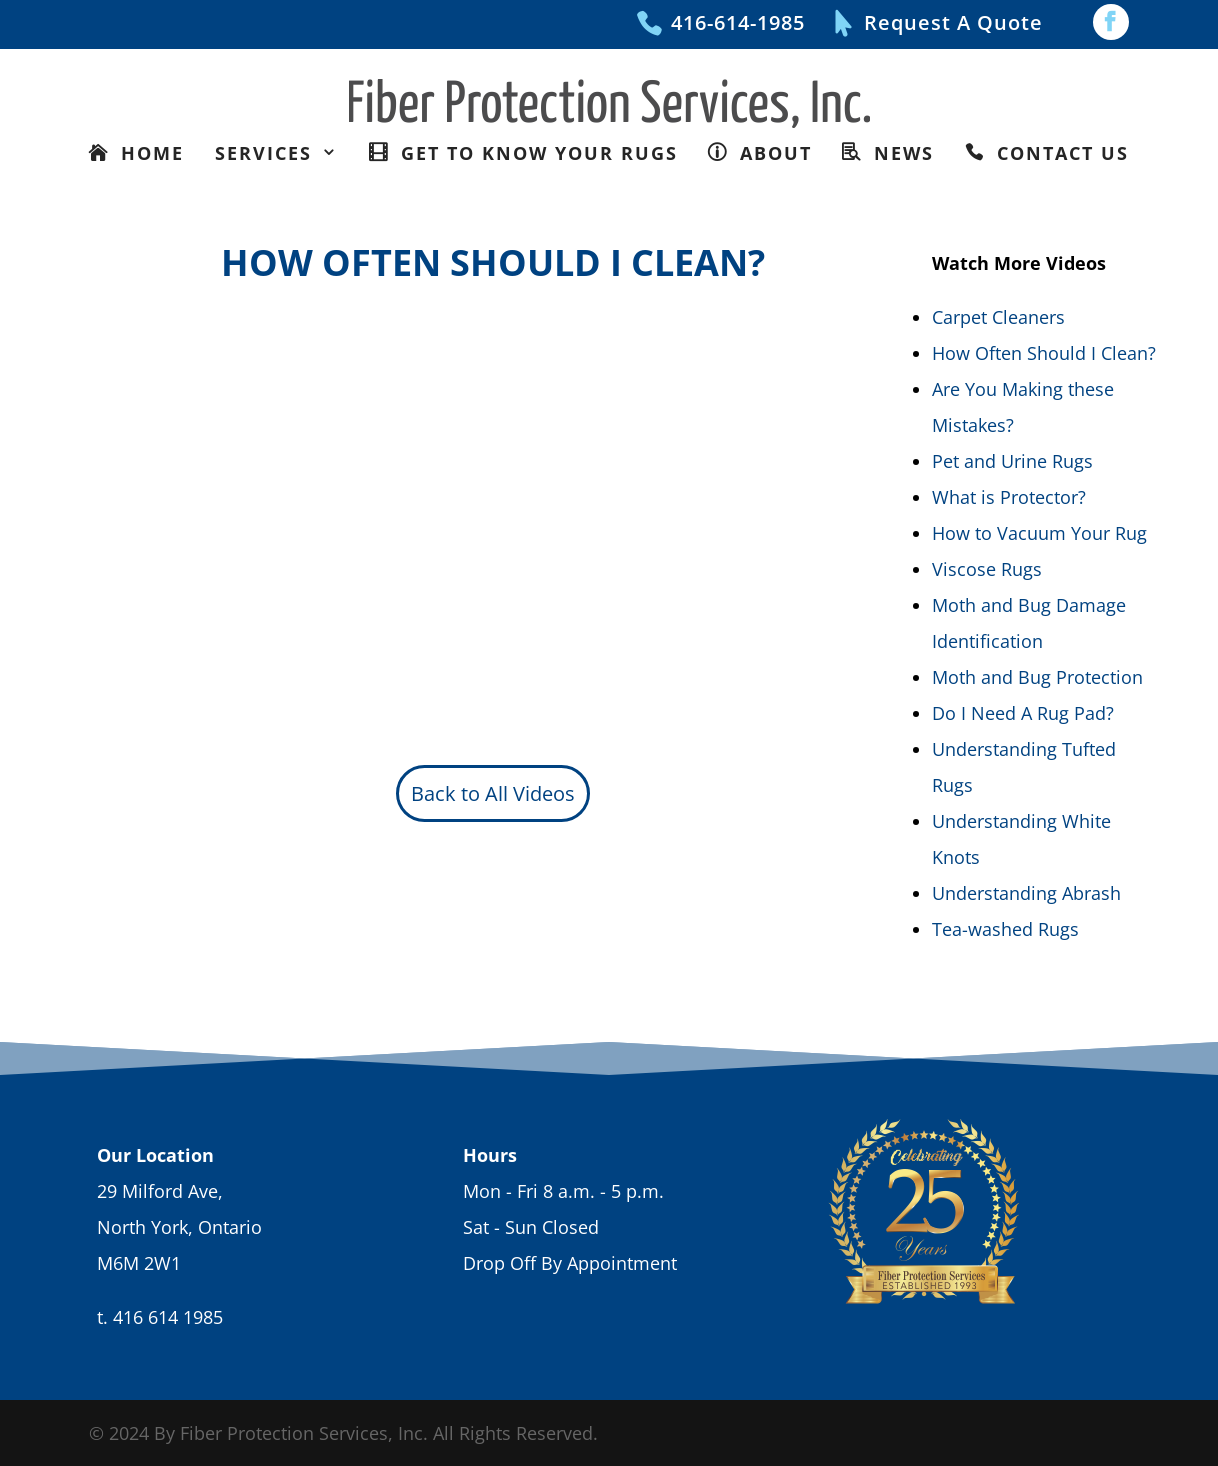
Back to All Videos (493, 793)
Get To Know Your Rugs (536, 153)
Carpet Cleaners (998, 317)
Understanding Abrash (1026, 893)
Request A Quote (953, 22)
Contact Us (1059, 153)
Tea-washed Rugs (1005, 929)
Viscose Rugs (987, 569)
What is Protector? (1009, 497)
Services (267, 153)
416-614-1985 (738, 22)
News (900, 153)
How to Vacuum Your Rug (1039, 533)
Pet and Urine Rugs (1012, 461)
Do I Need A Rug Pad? (1023, 713)
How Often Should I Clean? (1044, 353)
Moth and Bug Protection (1037, 677)
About (772, 153)
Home (149, 153)
